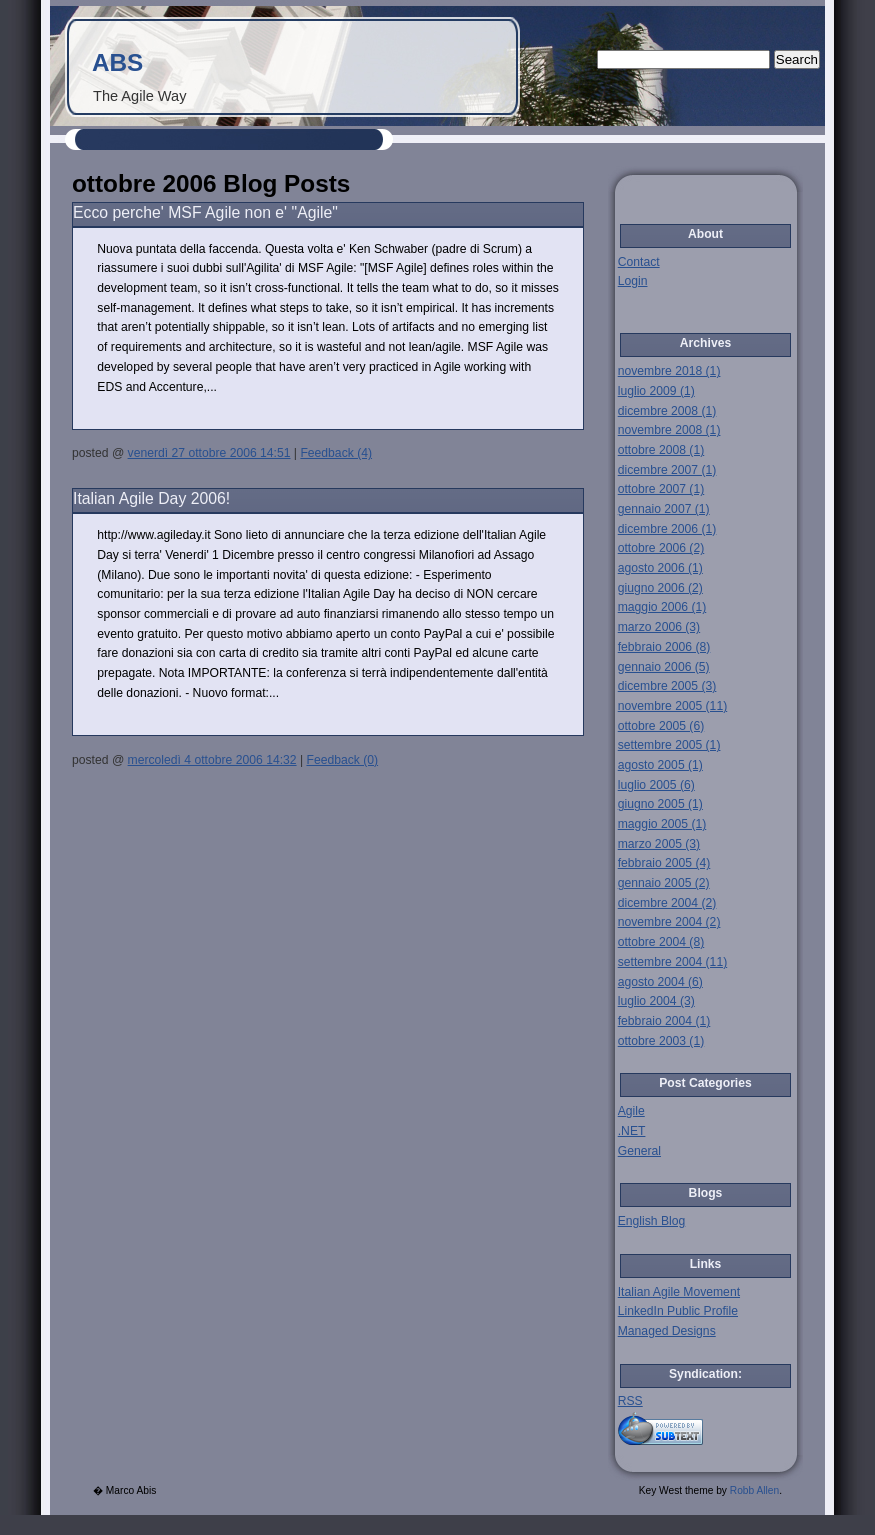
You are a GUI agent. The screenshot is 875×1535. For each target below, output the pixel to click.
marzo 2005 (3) (659, 844)
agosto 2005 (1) (660, 765)
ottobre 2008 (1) (661, 450)
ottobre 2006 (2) (661, 548)
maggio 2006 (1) (662, 607)
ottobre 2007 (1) (661, 489)
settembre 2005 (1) (669, 745)
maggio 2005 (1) (662, 824)
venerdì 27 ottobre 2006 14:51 (209, 453)
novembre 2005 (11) (672, 706)
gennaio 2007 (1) (664, 509)
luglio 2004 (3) (656, 1001)
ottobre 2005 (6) (661, 726)
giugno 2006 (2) (660, 588)
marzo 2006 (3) (659, 627)
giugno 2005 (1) (660, 804)
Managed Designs (667, 1331)
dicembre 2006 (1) (667, 529)
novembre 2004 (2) (669, 922)
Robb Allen (754, 1490)
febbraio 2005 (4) (664, 863)
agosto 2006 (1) (660, 568)
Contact (639, 262)
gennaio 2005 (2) (664, 883)
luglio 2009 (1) (656, 391)
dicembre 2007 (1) (667, 470)
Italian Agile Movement (679, 1292)
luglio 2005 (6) (656, 785)
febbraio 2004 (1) (664, 1021)
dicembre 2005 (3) (667, 686)
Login (633, 281)
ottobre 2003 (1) (661, 1041)
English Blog (652, 1221)
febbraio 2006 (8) (664, 647)
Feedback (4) (336, 453)
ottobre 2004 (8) (661, 942)
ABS (117, 62)
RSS (630, 1401)
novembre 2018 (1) (669, 371)
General (639, 1151)
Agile (631, 1111)
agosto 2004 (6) (660, 982)
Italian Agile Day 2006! (151, 498)
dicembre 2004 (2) (667, 903)
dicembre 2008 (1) (667, 411)
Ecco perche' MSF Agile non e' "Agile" (205, 212)
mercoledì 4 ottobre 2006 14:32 (212, 760)
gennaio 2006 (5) (664, 667)
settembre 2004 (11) (672, 962)
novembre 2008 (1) (669, 430)
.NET (632, 1131)
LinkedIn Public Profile (678, 1311)
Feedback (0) (342, 760)
